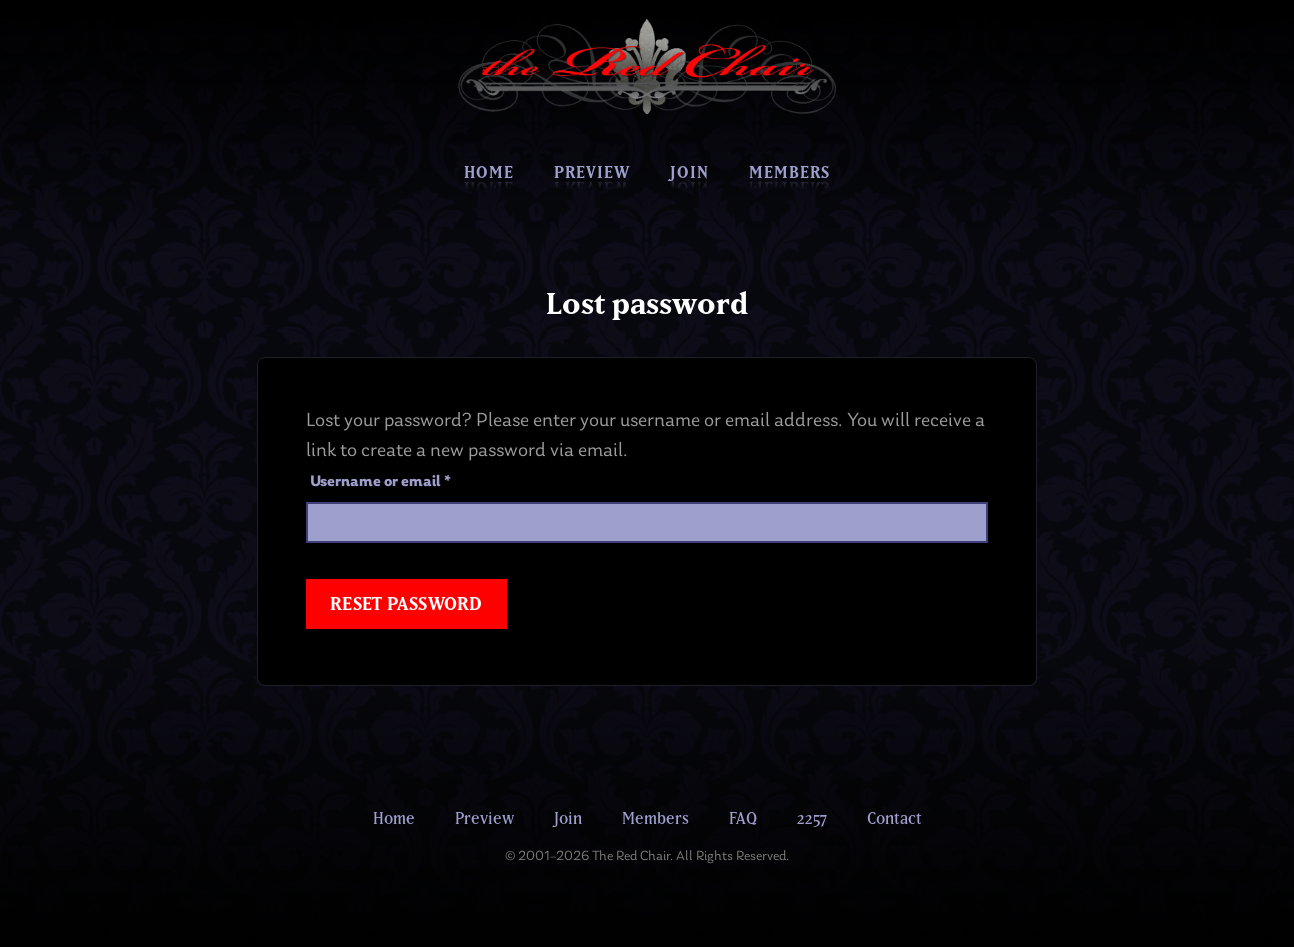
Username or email (412, 482)
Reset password (406, 603)
